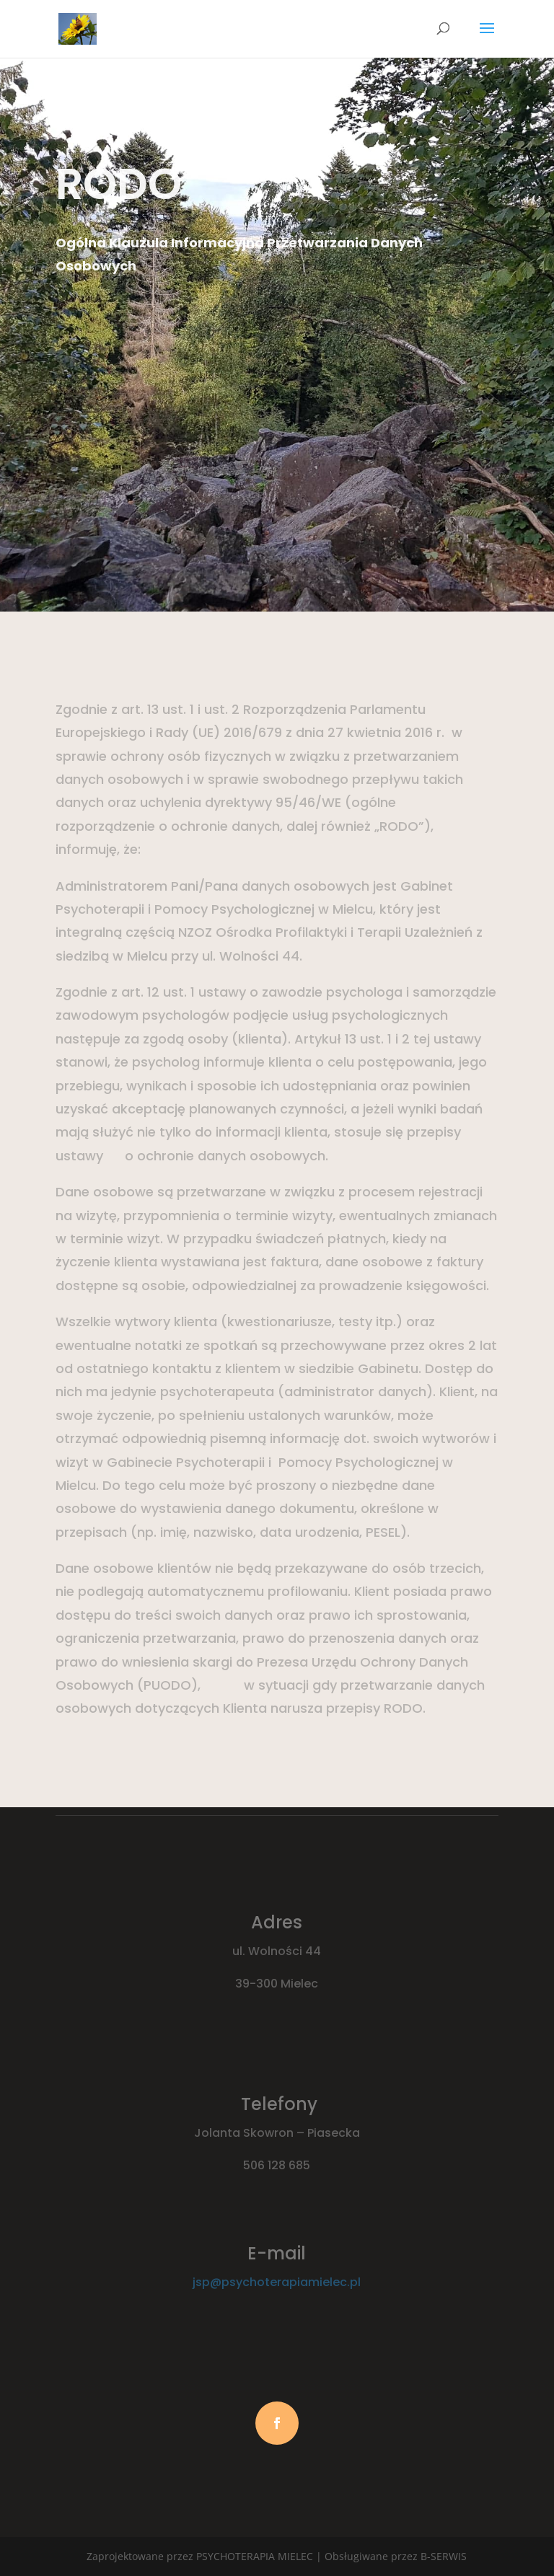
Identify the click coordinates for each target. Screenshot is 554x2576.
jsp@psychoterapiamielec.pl (277, 2282)
